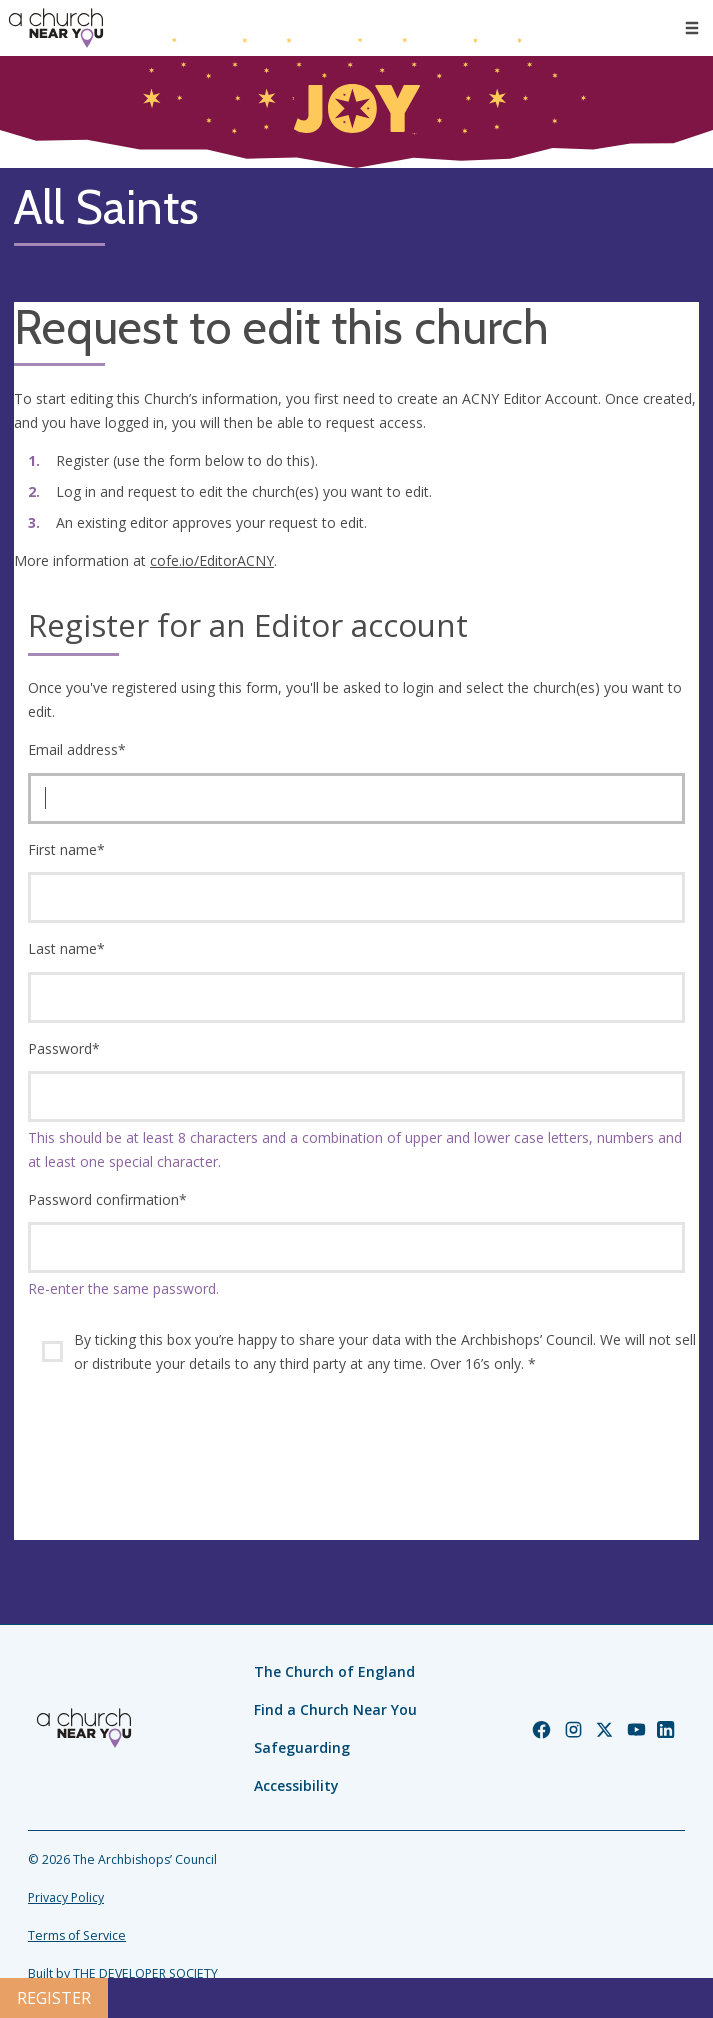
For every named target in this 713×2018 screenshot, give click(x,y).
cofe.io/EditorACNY (212, 560)
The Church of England (334, 1671)
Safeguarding (302, 1747)
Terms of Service (77, 1935)
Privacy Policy (66, 1897)
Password (64, 1048)
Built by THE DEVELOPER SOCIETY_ (125, 1973)
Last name (66, 948)
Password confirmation (107, 1199)
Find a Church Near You (335, 1709)
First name (66, 849)
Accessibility (296, 1785)
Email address (77, 749)
